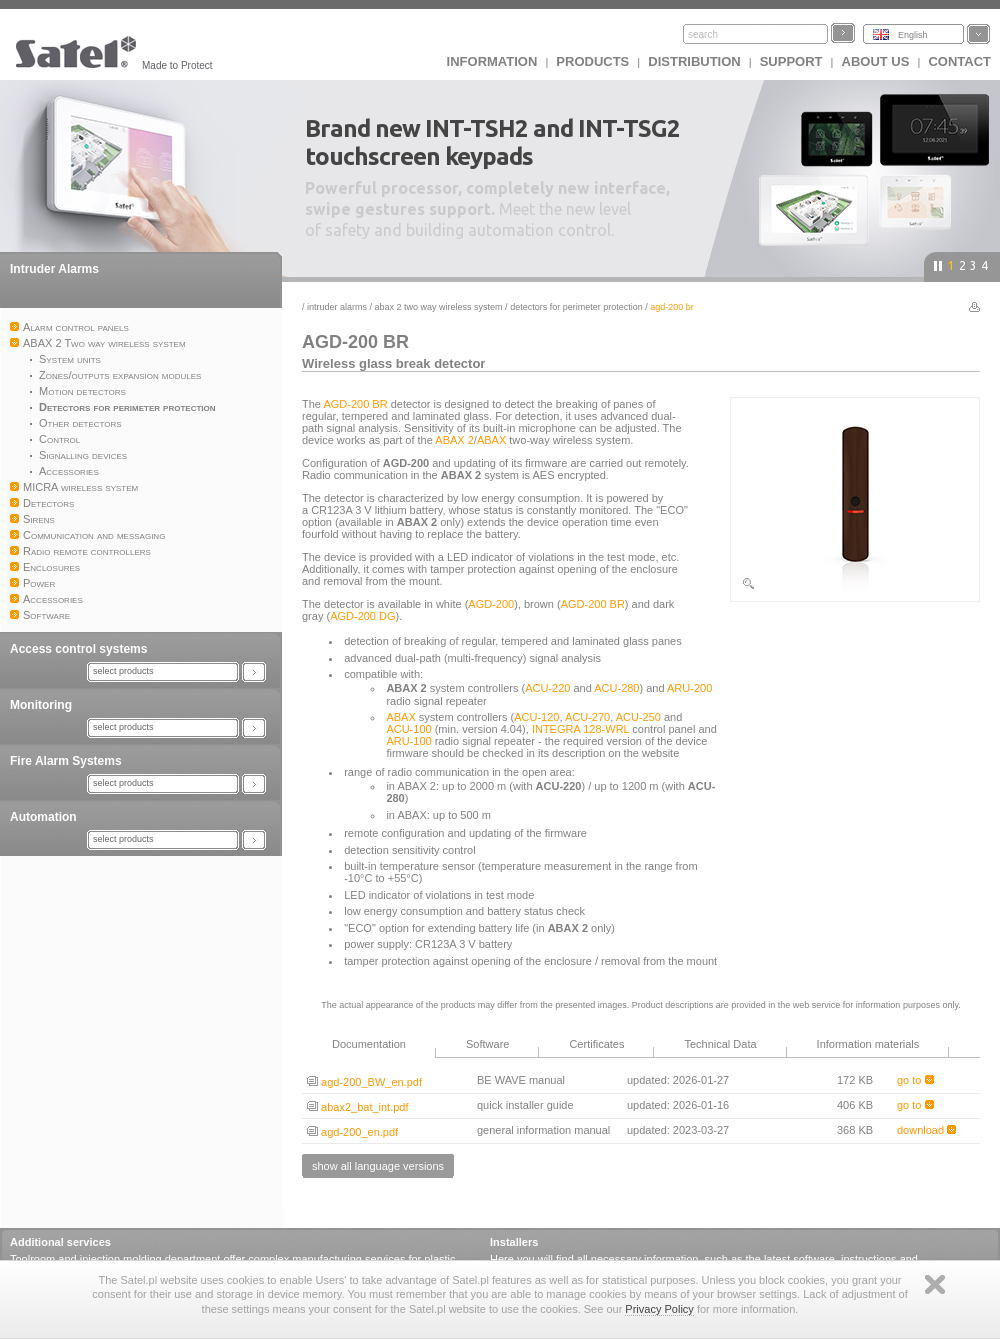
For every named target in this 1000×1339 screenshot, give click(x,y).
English (913, 35)
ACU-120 (536, 717)
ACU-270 (587, 717)
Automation (43, 817)
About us (876, 61)
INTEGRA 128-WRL (580, 729)
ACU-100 (408, 729)
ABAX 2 (454, 440)
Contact (959, 61)
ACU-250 (638, 717)
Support (791, 61)
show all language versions (378, 1166)
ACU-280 (616, 688)
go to (915, 1080)
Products (592, 61)
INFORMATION (492, 61)
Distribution (694, 61)
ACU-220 (547, 688)
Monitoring (41, 705)
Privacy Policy (659, 1309)
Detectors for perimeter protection (576, 307)
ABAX (491, 440)
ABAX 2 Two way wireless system (439, 307)
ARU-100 (408, 741)
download (926, 1130)
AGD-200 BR (355, 404)
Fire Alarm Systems (66, 761)
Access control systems (78, 649)
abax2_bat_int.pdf (358, 1107)
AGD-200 (491, 604)
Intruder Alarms (54, 269)
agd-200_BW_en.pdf (364, 1082)
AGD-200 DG (362, 616)
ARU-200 (689, 688)
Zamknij (935, 1284)
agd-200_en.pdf (352, 1132)
